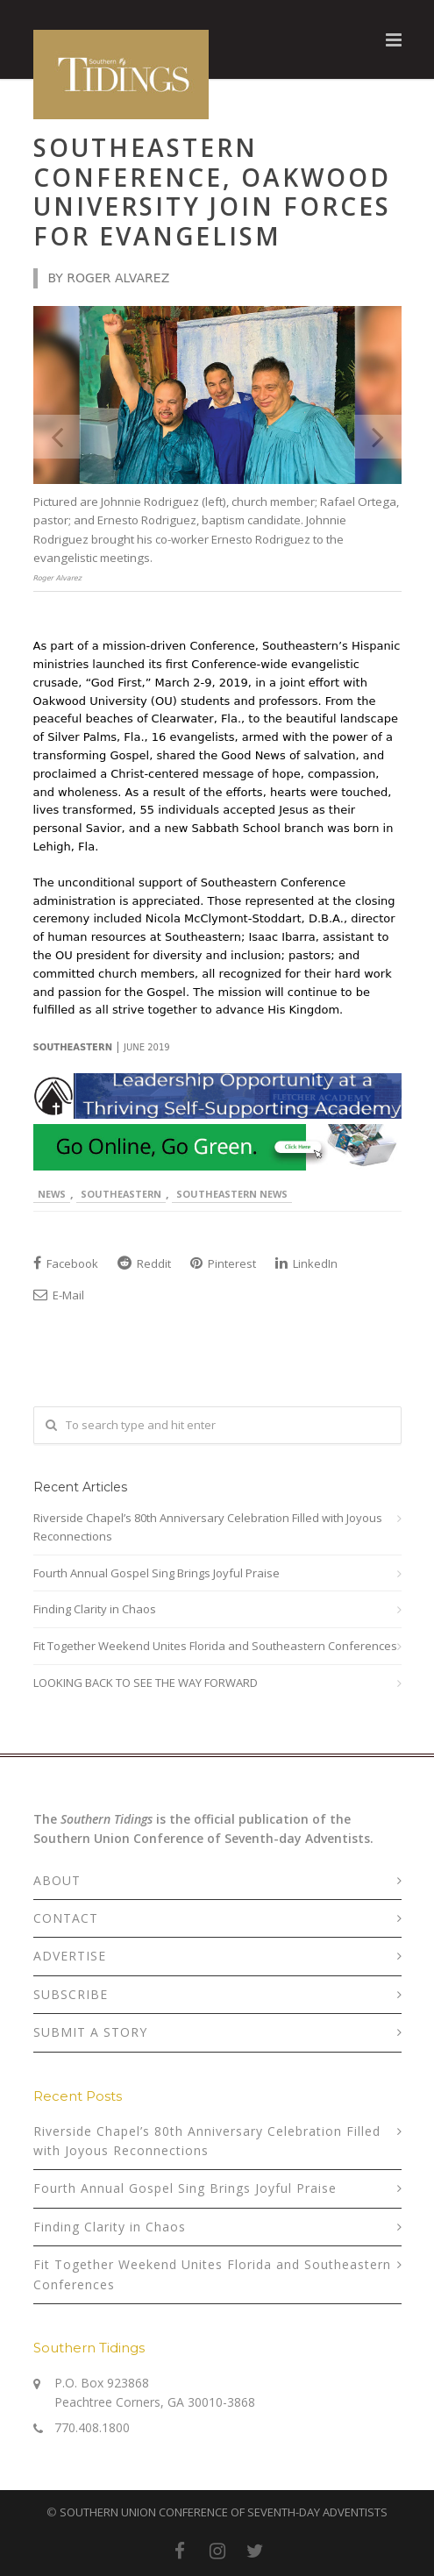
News (52, 1193)
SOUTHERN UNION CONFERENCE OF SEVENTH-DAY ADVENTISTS (224, 2512)
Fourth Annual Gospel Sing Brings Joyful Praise (156, 1573)
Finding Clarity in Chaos (94, 1609)
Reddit (144, 1263)
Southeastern (121, 1193)
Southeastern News (232, 1193)
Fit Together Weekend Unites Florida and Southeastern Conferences (215, 1646)
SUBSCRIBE (70, 1994)
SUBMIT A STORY (90, 2032)
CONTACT (65, 1918)
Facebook (65, 1263)
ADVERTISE (69, 1955)
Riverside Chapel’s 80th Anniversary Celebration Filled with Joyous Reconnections (207, 1527)
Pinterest (223, 1263)
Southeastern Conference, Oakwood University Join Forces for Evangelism (212, 192)
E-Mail (58, 1295)
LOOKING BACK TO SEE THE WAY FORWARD (145, 1682)
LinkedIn (306, 1263)
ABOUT (57, 1880)
